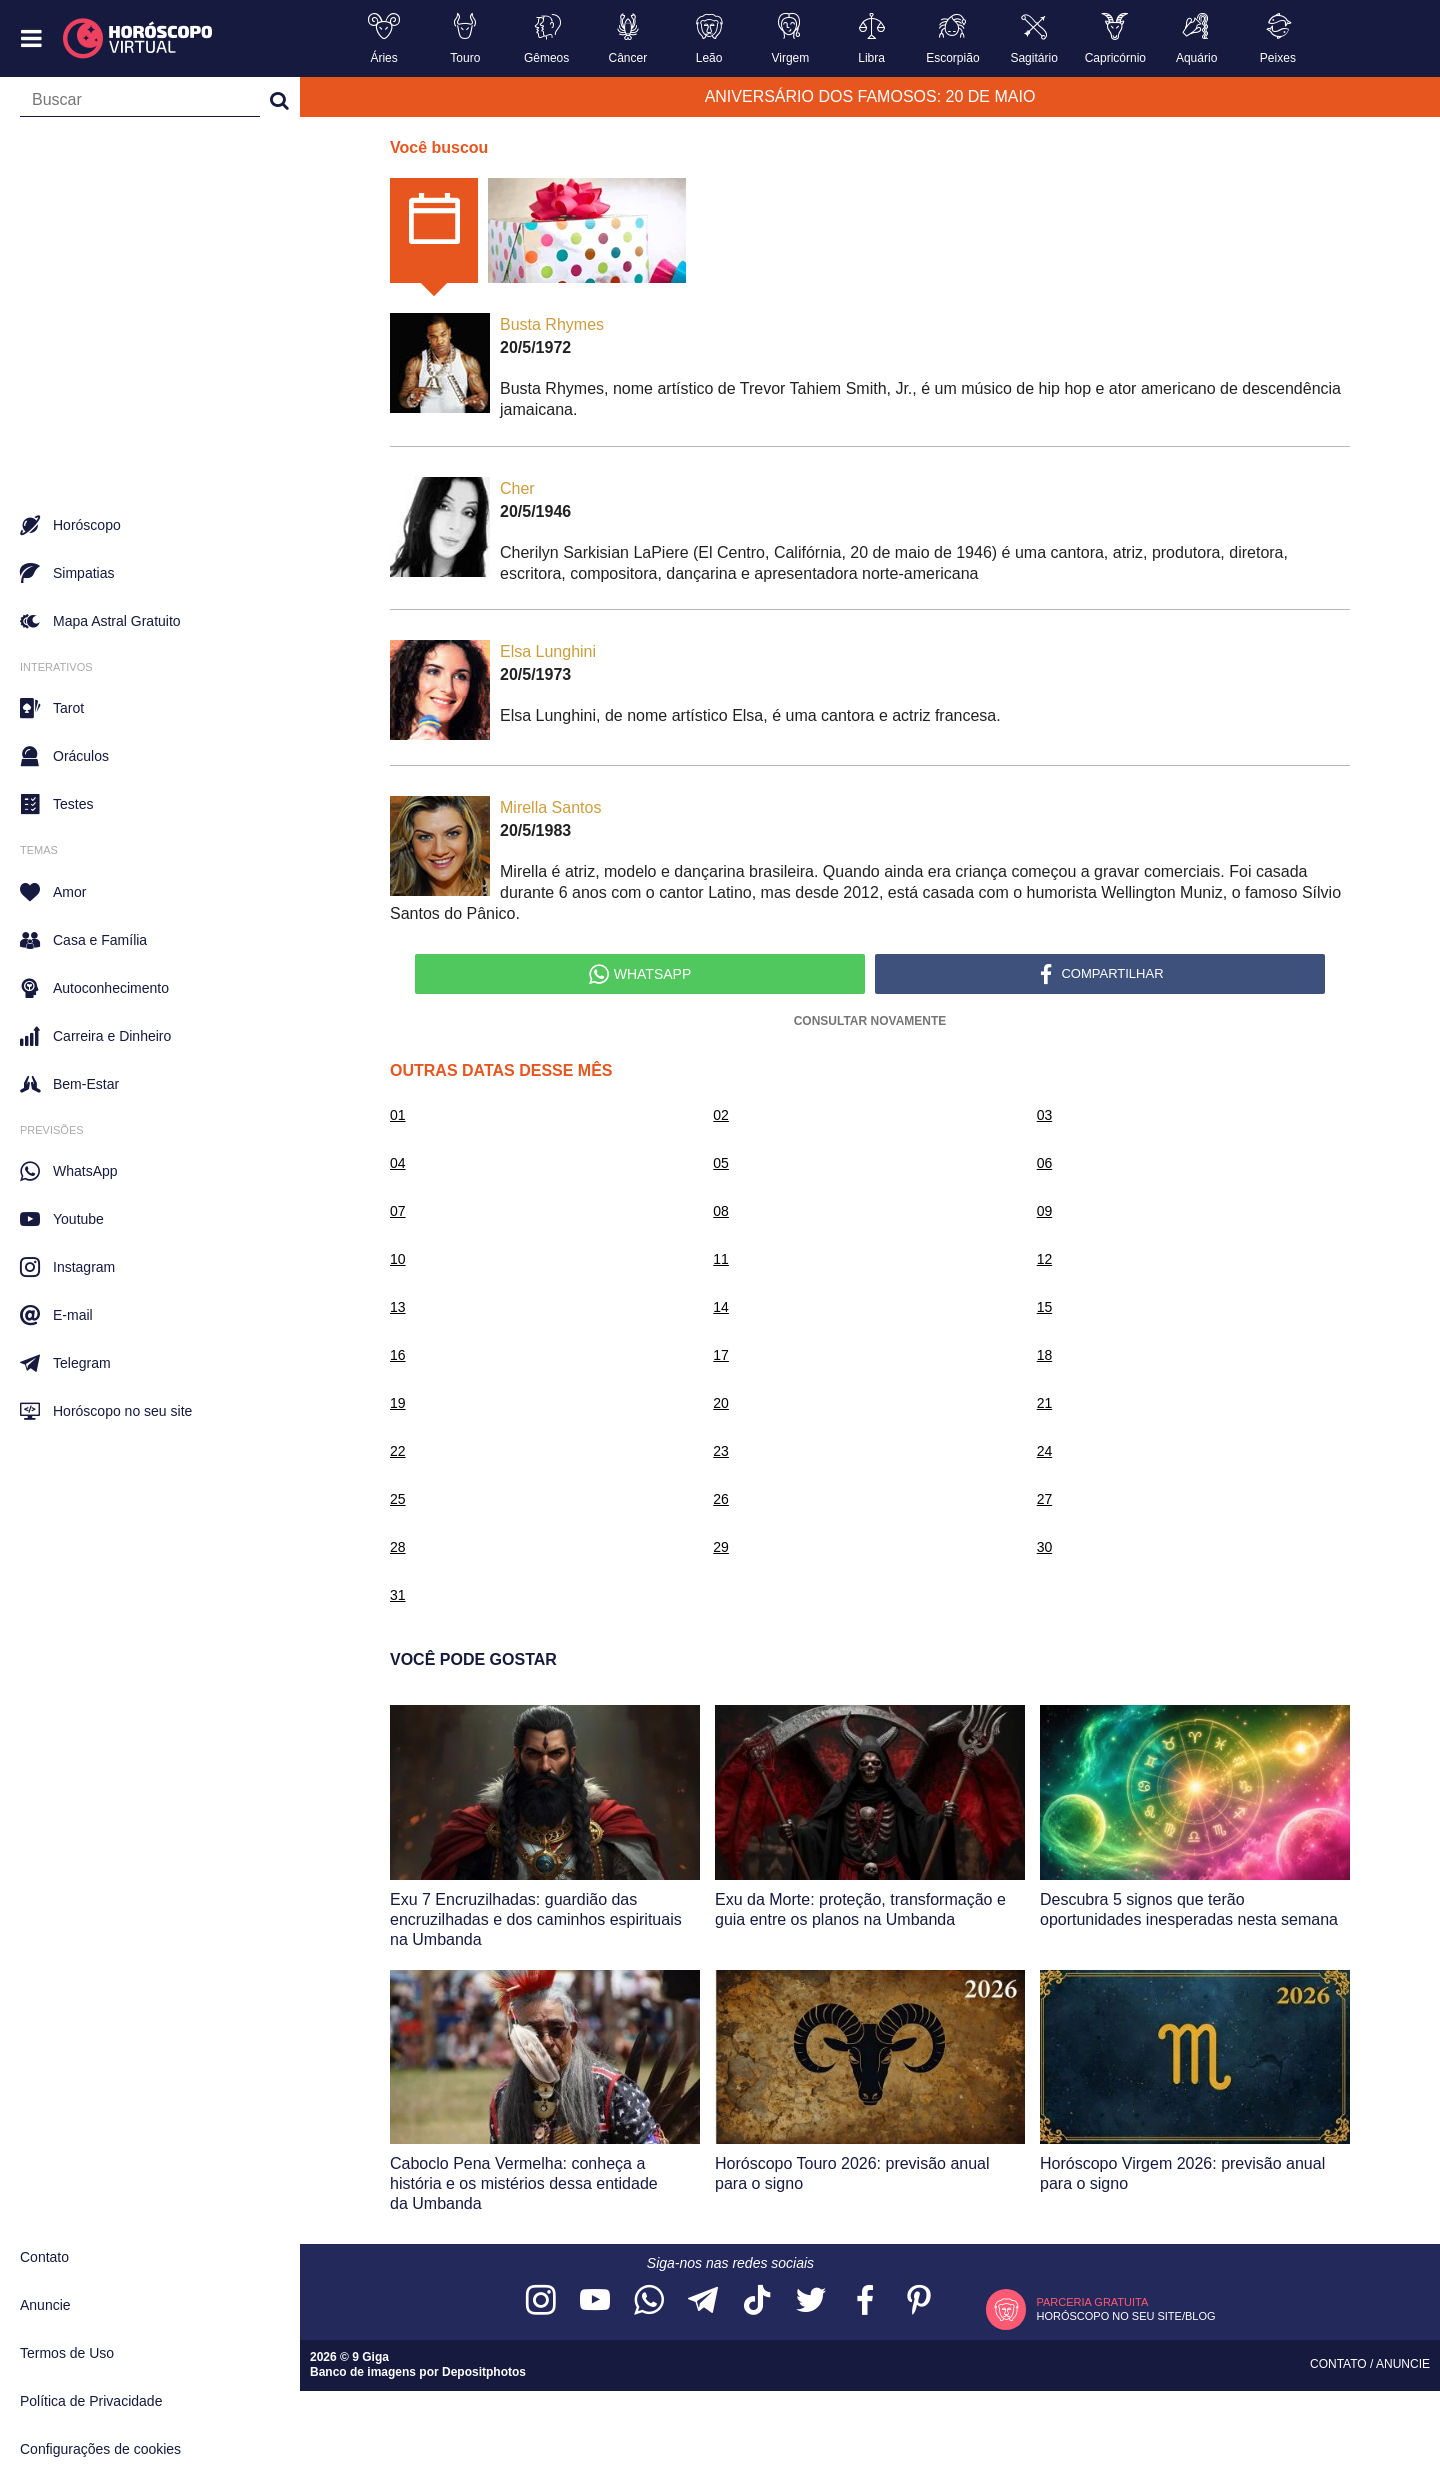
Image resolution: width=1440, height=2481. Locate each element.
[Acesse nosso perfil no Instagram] (541, 2301)
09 (1045, 1211)
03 (1045, 1115)
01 (398, 1115)
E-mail (56, 1315)
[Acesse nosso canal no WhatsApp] (649, 2301)
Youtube (62, 1219)
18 (1045, 1355)
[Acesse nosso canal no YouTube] (595, 2301)
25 (398, 1499)
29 (721, 1547)
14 (721, 1307)
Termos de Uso (67, 2353)
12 (1045, 1259)
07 (398, 1211)
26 (721, 1499)
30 (1045, 1547)
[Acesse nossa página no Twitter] (811, 2301)
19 (398, 1403)
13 (398, 1307)
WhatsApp (69, 1171)
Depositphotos (484, 2372)
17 (721, 1355)
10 (398, 1259)
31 (398, 1595)
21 (1045, 1403)
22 (398, 1451)
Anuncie (45, 2305)
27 (1045, 1499)
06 (1045, 1163)
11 (721, 1259)
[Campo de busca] (140, 104)
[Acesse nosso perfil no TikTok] (757, 2301)
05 (721, 1163)
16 (398, 1355)
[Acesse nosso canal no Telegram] (703, 2301)
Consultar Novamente (870, 1021)
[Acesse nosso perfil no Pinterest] (919, 2301)
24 (1045, 1451)
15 (1045, 1307)
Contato (44, 2257)
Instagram (67, 1267)
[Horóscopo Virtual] (138, 39)
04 (398, 1163)
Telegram (65, 1363)
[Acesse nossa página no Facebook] (865, 2301)
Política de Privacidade (91, 2401)
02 (721, 1115)
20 (721, 1403)
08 (721, 1211)
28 (398, 1547)
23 (721, 1451)
